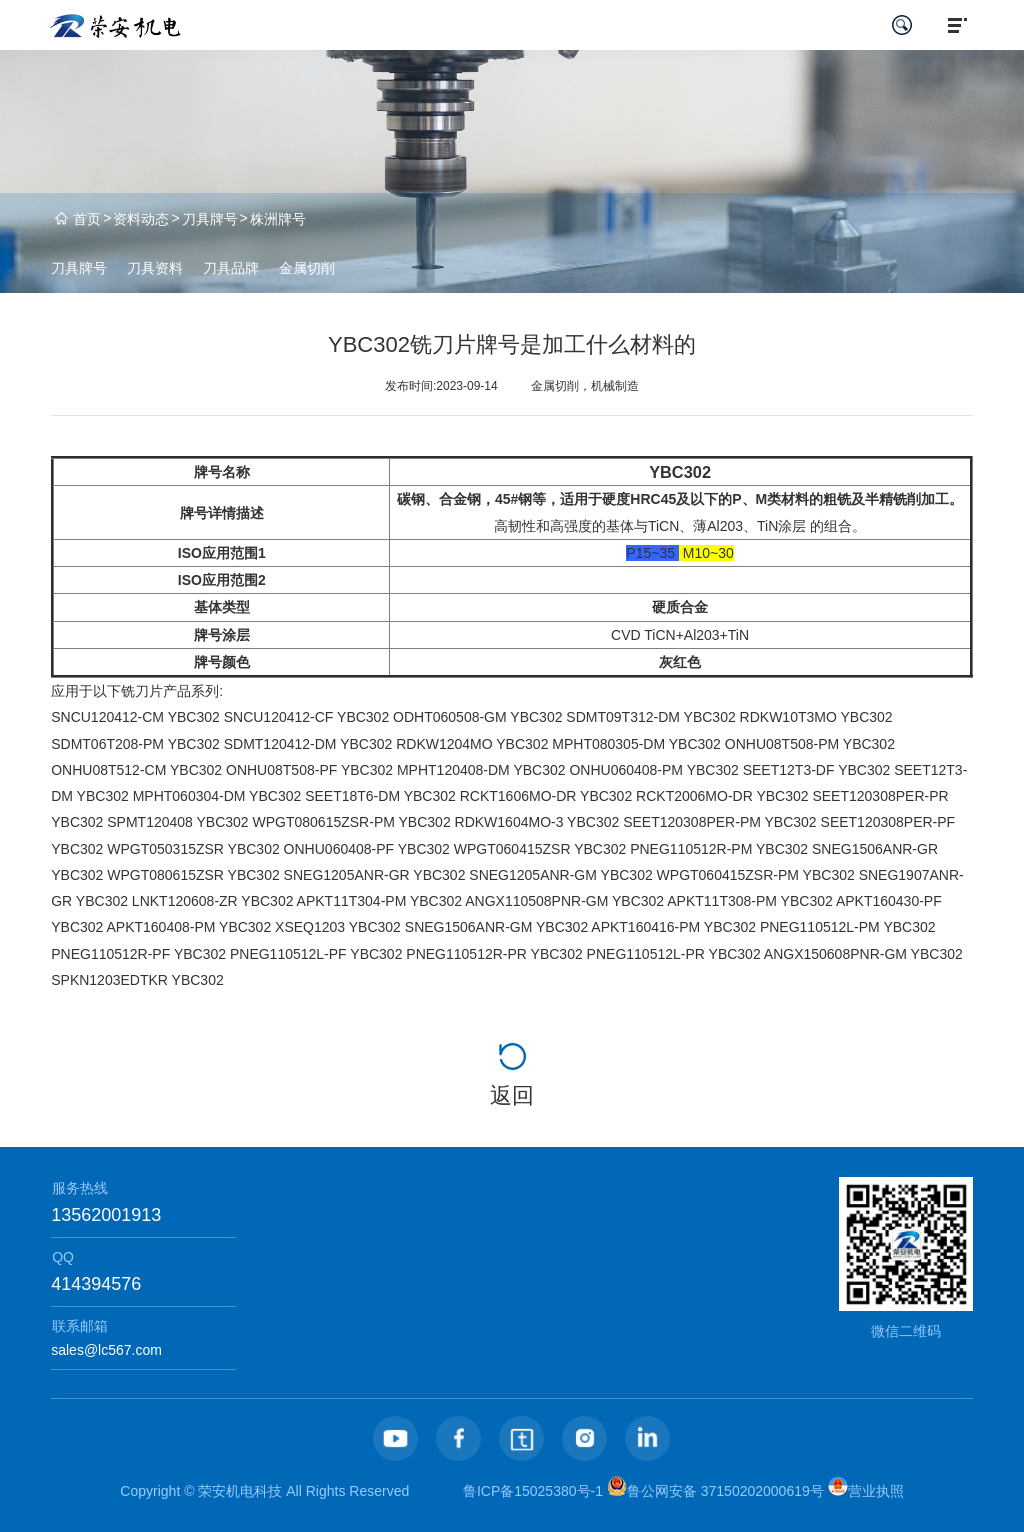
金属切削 (307, 268)
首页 (87, 219)
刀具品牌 (231, 268)
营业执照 (866, 1491)
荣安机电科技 (240, 1491)
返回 (512, 1095)
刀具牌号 (210, 219)
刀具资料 (155, 268)
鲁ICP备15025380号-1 (533, 1491)
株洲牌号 (278, 219)
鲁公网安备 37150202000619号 (715, 1491)
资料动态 (141, 219)
